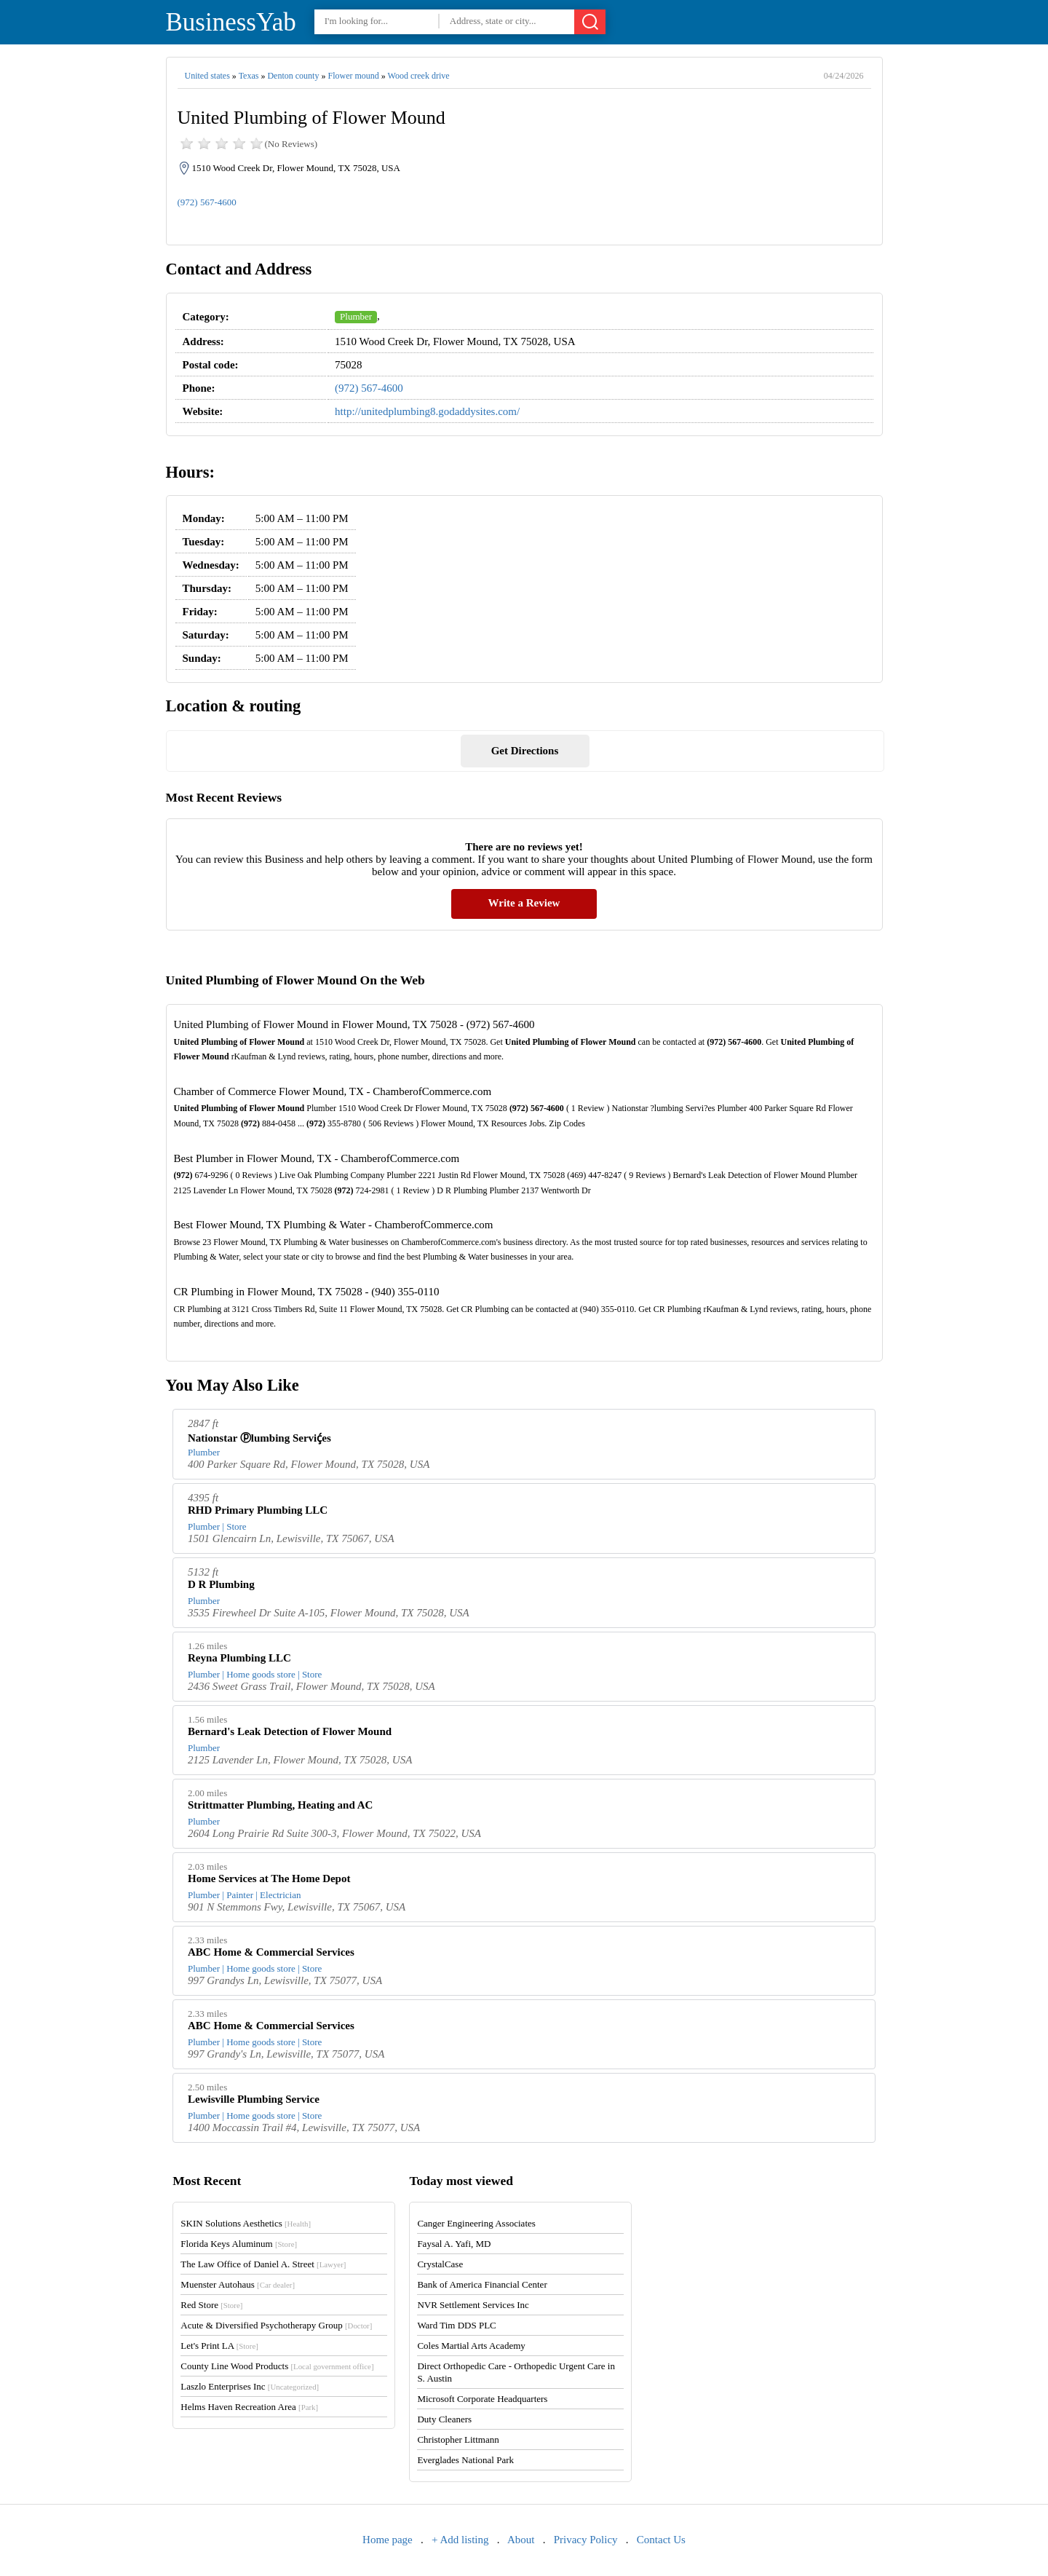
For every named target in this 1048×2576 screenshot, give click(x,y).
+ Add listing (460, 2539)
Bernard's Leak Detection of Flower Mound (290, 1731)
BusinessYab (231, 22)
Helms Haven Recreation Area (249, 2406)
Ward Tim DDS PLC (456, 2325)
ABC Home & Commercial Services (271, 1952)
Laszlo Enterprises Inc (249, 2386)
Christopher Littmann (458, 2439)
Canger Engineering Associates (476, 2223)
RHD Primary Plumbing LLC (258, 1510)
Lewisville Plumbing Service (253, 2099)
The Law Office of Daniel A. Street (263, 2264)
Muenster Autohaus (237, 2284)
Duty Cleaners (444, 2419)
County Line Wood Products (276, 2365)
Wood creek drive (419, 76)
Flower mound (353, 76)
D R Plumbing (221, 1584)
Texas (249, 76)
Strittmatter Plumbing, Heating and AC (280, 1805)
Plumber (356, 316)
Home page (387, 2539)
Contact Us (661, 2539)
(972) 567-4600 (207, 202)
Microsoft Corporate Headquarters (482, 2398)
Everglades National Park (465, 2459)
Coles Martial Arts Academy (471, 2345)
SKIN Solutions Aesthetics (245, 2223)
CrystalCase (440, 2264)
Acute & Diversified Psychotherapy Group (276, 2325)
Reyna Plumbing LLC (239, 1658)
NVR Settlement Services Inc (472, 2304)
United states (207, 76)
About (521, 2539)
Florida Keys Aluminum (238, 2243)
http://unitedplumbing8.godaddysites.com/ (427, 411)
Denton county (293, 76)
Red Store (211, 2304)
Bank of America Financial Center (482, 2284)
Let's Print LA (219, 2345)
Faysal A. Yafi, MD (454, 2243)
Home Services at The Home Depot (269, 1878)
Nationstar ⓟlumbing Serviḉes (259, 1438)
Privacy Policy (586, 2539)
